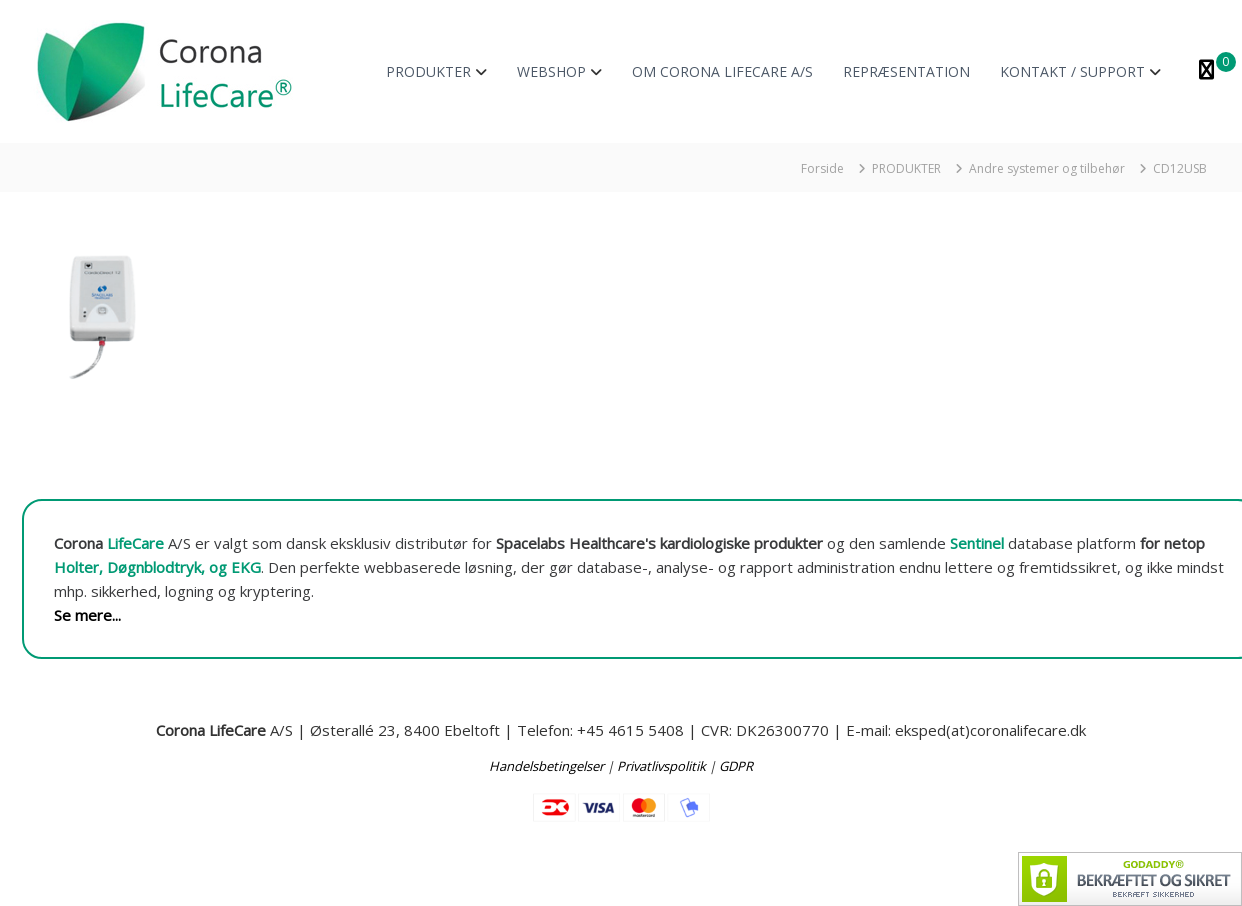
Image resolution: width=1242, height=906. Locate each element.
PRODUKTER (428, 71)
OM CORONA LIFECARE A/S (722, 71)
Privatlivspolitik (661, 766)
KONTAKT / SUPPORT (1072, 71)
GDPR (736, 766)
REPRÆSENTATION (906, 71)
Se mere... (87, 615)
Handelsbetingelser (546, 766)
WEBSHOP (551, 71)
